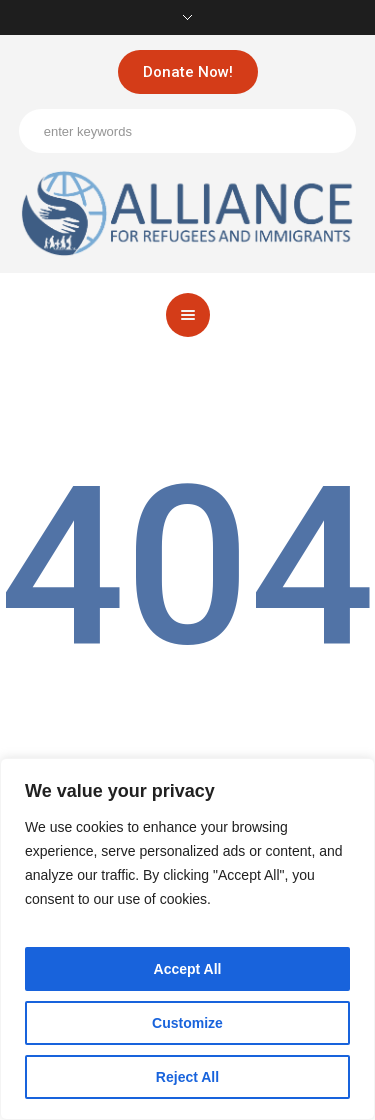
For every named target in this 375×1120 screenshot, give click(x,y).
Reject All (187, 1077)
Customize (187, 1023)
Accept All (188, 969)
